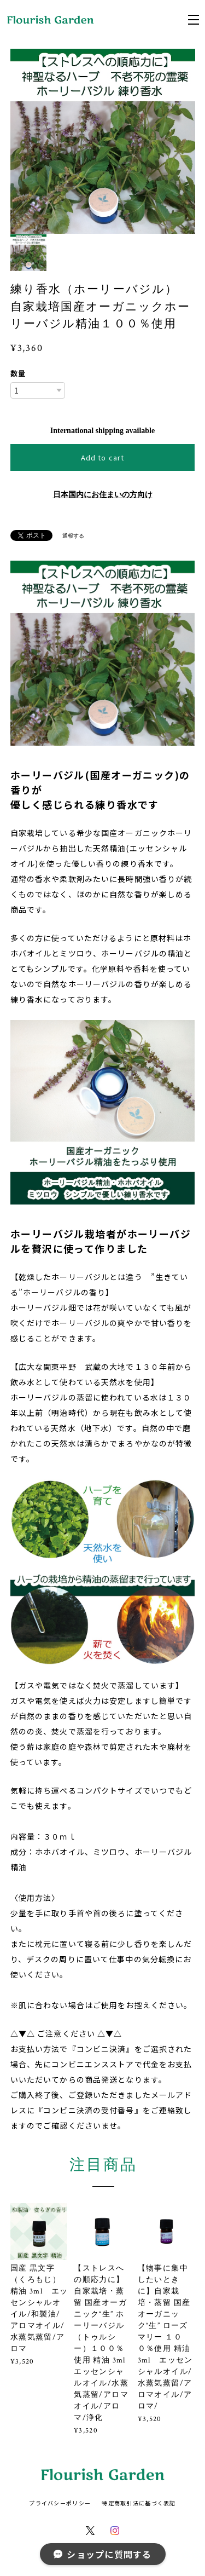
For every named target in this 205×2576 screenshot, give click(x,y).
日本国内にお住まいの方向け (103, 495)
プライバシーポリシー (60, 2503)
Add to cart (102, 457)
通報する (73, 536)
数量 (18, 373)
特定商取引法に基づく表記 (138, 2503)
